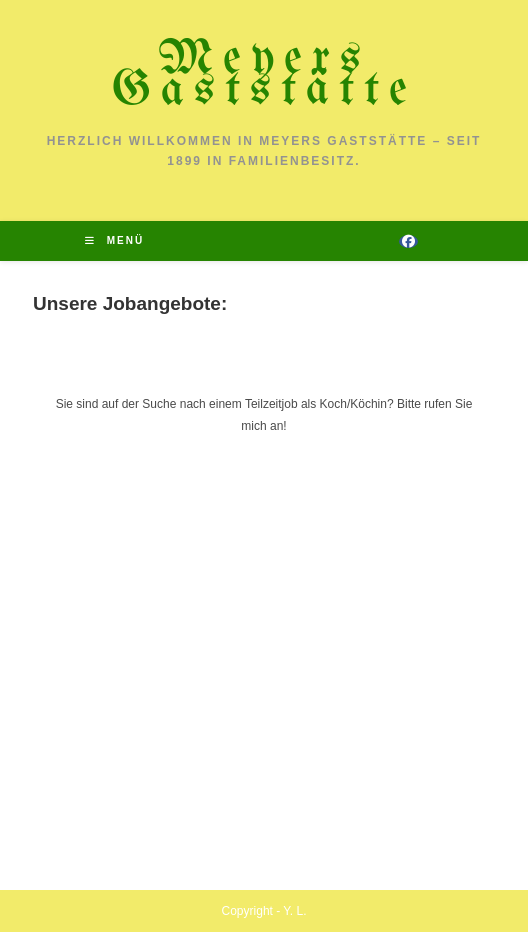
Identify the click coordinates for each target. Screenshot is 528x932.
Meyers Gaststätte (264, 75)
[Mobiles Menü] (114, 240)
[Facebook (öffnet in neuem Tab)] (408, 241)
